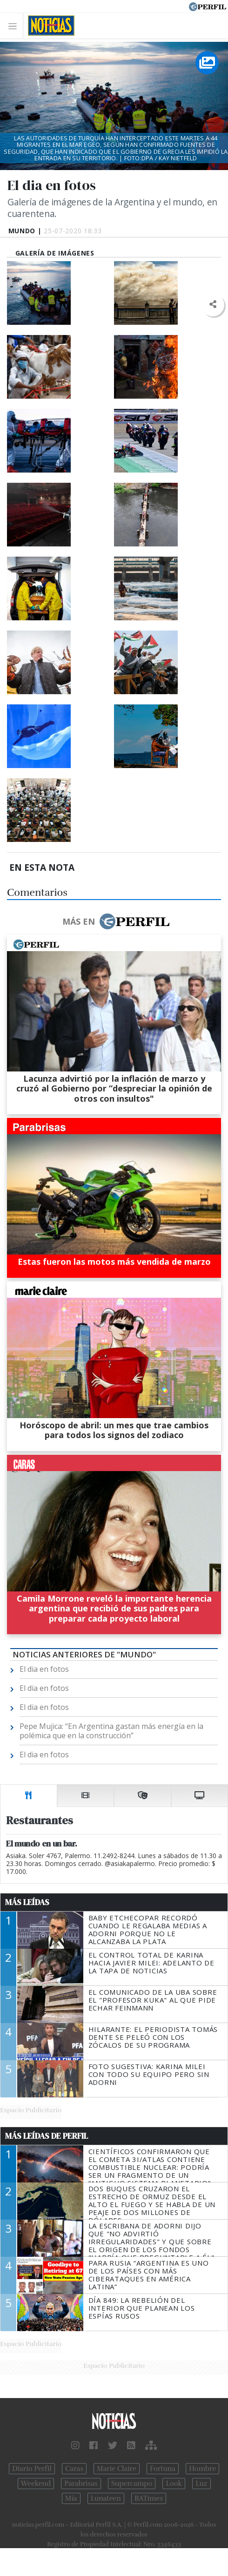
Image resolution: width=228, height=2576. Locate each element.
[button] (212, 304)
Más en (115, 921)
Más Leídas (27, 1902)
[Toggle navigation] (15, 26)
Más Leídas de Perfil (46, 2136)
